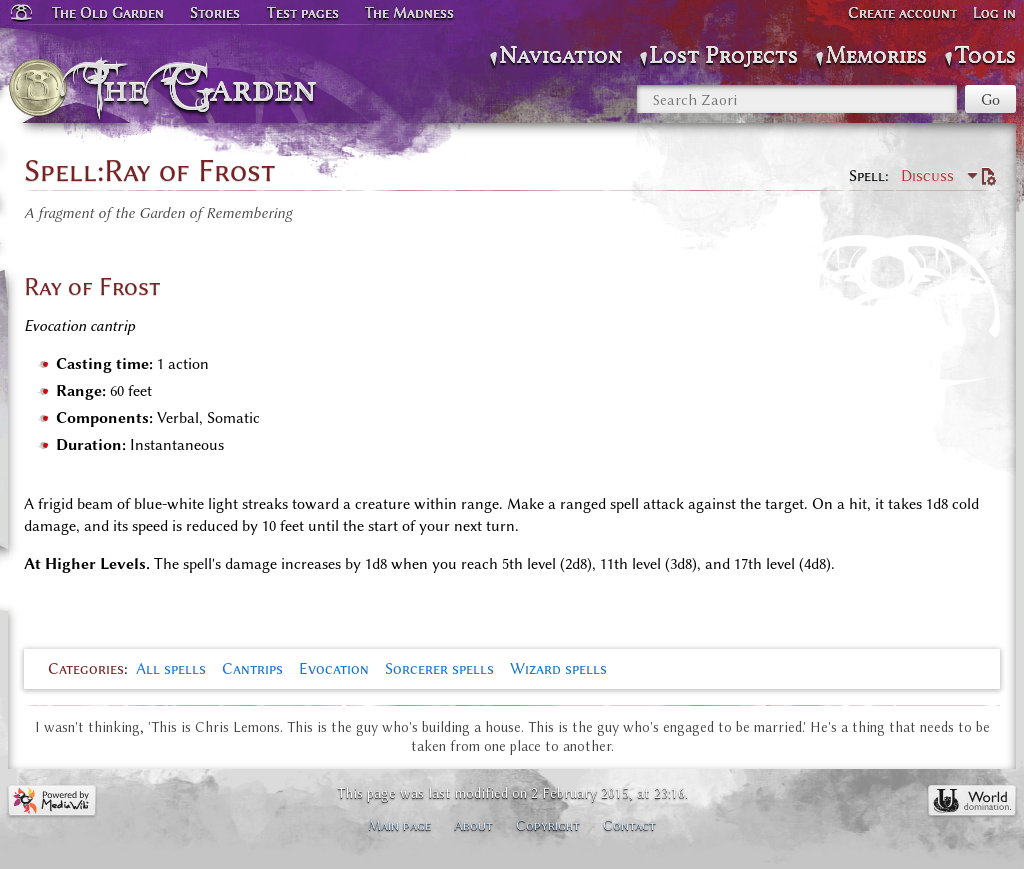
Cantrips (252, 669)
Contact (629, 825)
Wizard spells (558, 669)
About (473, 825)
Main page (399, 825)
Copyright (548, 825)
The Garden (206, 88)
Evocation (334, 669)
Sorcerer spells (439, 669)
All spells (171, 669)
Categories (86, 669)
